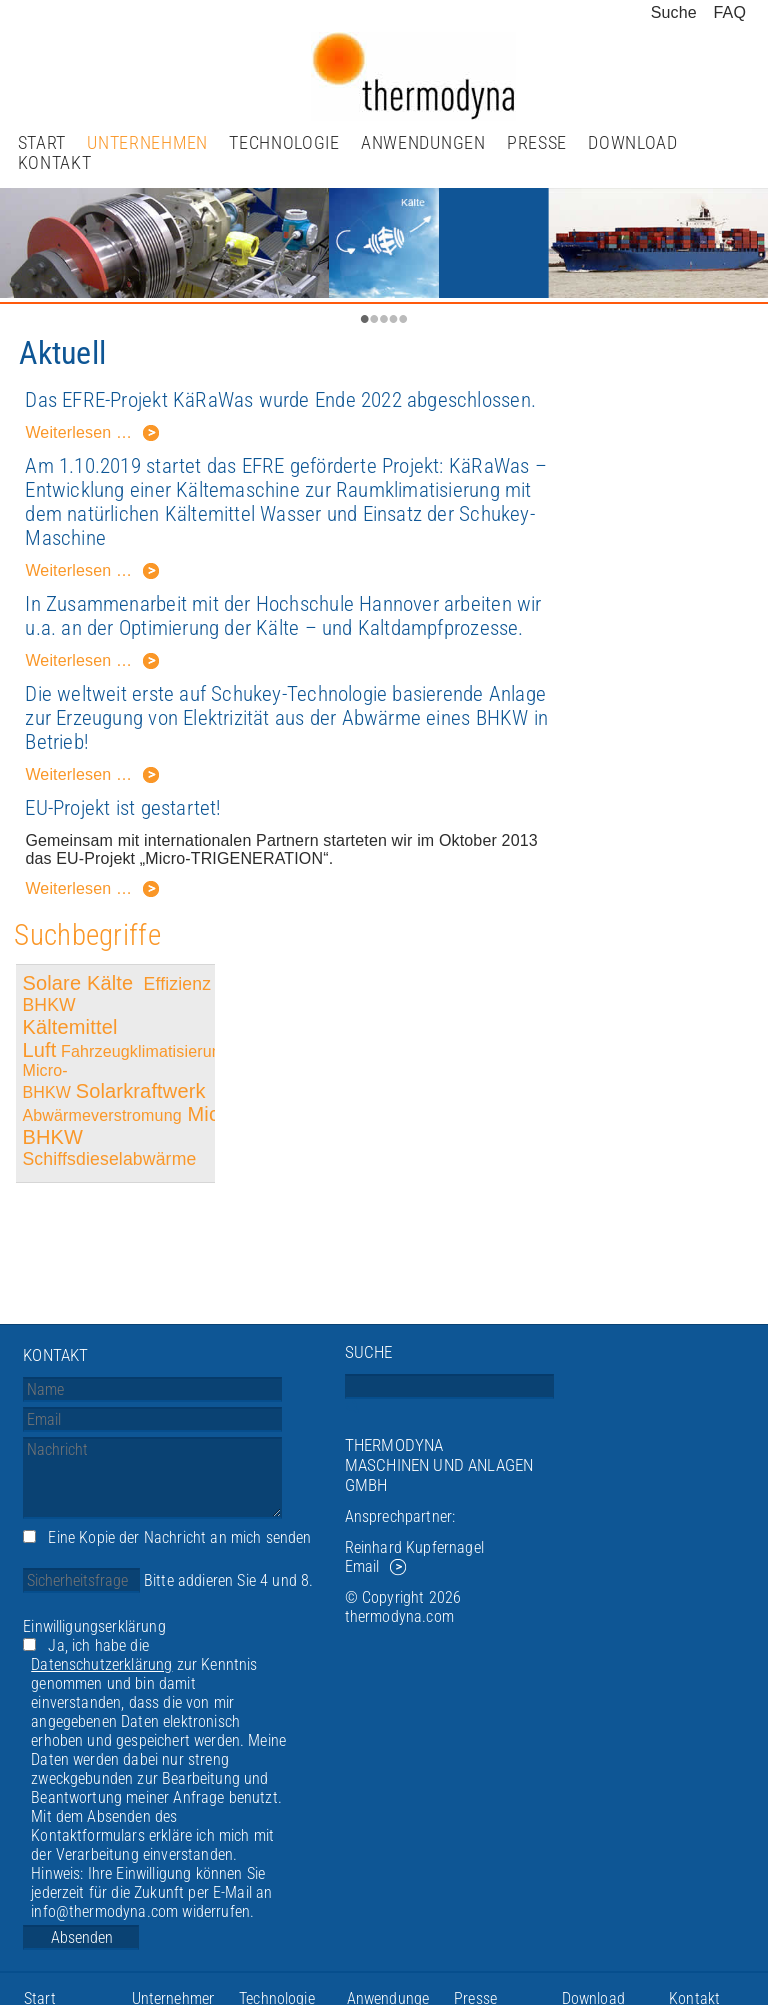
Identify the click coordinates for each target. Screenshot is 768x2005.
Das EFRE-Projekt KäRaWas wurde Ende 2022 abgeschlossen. (280, 400)
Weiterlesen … (93, 436)
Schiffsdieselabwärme (109, 1159)
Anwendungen (423, 143)
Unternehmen (147, 143)
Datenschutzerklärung (101, 1664)
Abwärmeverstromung (101, 1115)
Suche (674, 12)
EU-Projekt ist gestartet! (123, 808)
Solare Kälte (80, 983)
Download (633, 143)
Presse (537, 143)
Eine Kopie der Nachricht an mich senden (179, 1537)
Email (362, 1566)
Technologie (284, 143)
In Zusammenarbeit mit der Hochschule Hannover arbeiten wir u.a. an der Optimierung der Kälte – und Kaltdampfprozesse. (283, 616)
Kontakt (55, 163)
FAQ (730, 12)
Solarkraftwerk (144, 1091)
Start (42, 143)
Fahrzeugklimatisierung (145, 1051)
